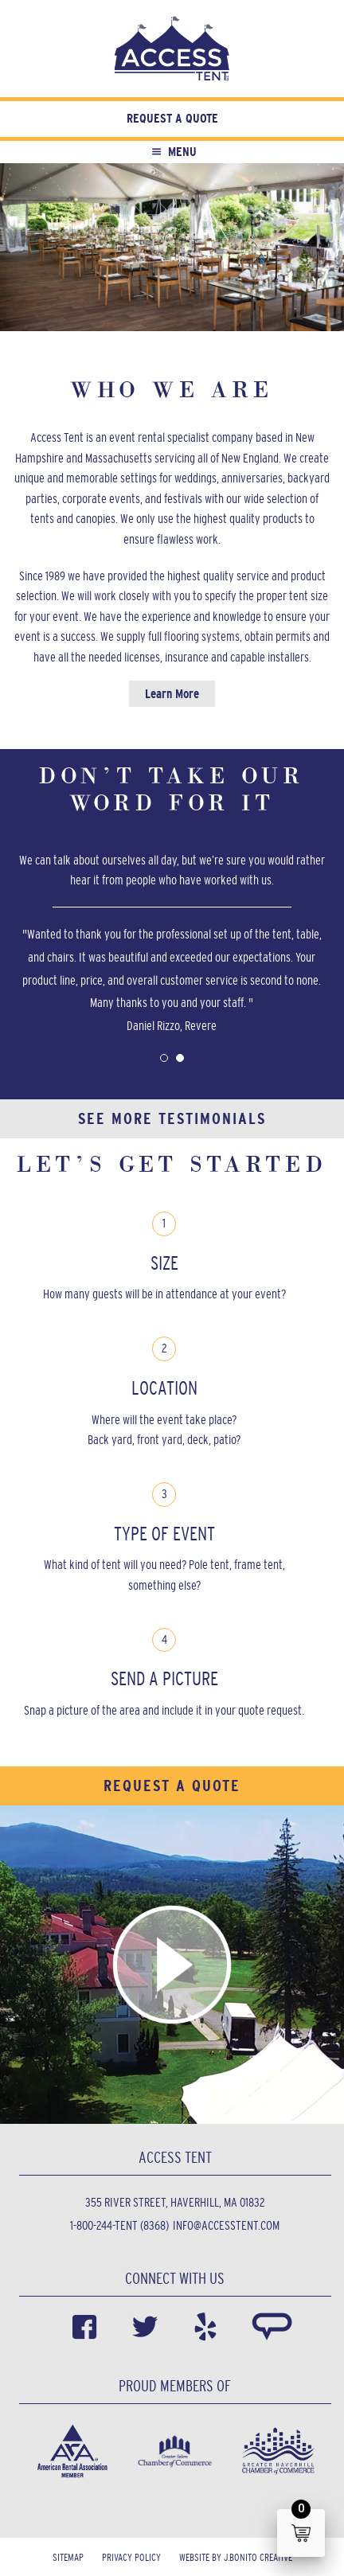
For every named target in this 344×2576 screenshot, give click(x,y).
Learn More (172, 694)
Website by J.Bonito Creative (235, 2557)
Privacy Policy (131, 2557)
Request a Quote (172, 118)
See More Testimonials (172, 1118)
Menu (172, 151)
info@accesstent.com (226, 2225)
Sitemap (68, 2557)
